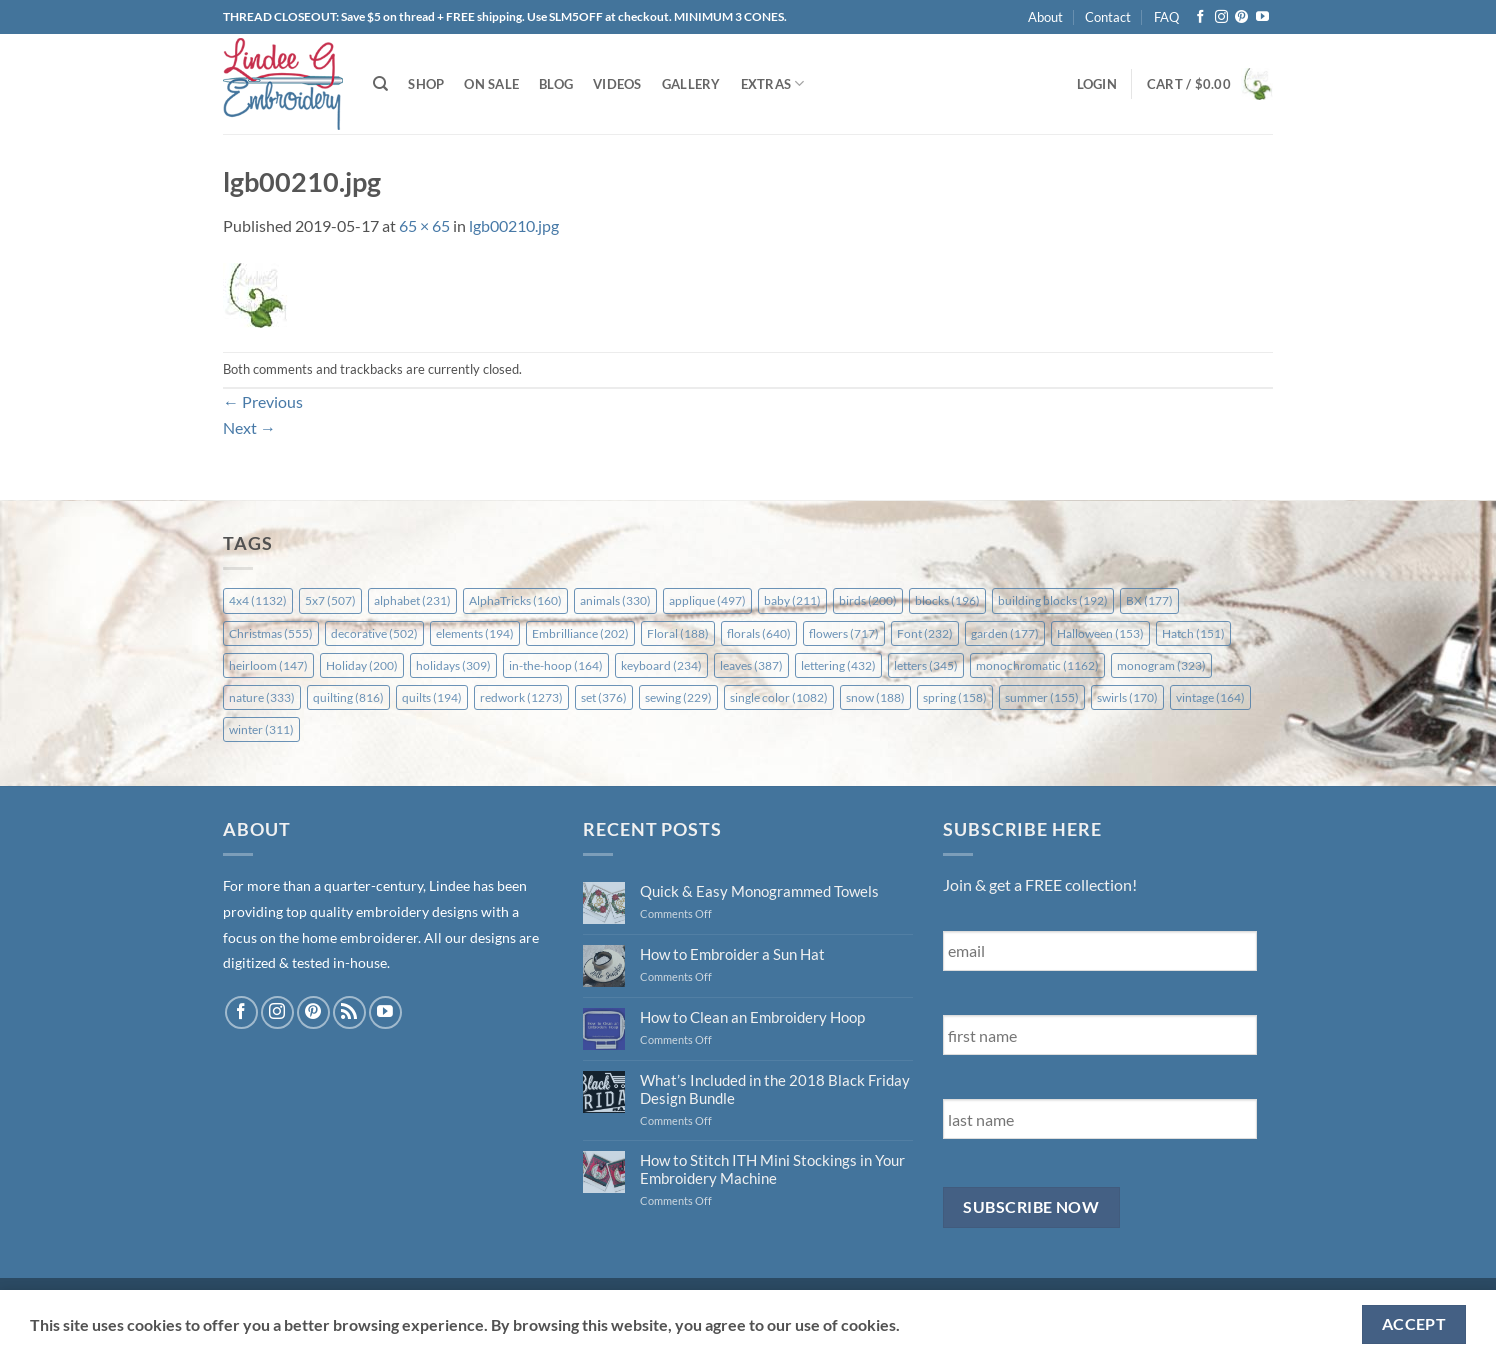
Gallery (691, 84)
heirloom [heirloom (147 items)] (268, 665)
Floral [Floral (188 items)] (678, 633)
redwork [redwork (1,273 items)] (521, 697)
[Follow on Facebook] (1200, 17)
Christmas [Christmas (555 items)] (271, 633)
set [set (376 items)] (604, 697)
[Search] (380, 84)
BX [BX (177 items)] (1149, 600)
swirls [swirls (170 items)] (1127, 697)
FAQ (1166, 17)
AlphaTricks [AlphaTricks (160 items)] (515, 600)
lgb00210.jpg (514, 225)
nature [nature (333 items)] (262, 697)
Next (249, 427)
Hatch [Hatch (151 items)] (1193, 633)
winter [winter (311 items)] (261, 729)
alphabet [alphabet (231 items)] (412, 600)
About (1045, 17)
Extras (773, 83)
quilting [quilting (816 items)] (348, 697)
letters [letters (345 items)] (926, 665)
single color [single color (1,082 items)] (779, 697)
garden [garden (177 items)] (1005, 633)
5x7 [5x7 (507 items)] (330, 600)
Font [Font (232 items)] (925, 633)
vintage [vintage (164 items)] (1210, 697)
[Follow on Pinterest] (1241, 17)
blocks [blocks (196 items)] (947, 600)
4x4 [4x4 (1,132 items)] (258, 600)
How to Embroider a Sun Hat (732, 954)
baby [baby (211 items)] (792, 600)
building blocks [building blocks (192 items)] (1053, 600)
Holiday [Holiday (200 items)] (362, 665)
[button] (1097, 84)
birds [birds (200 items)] (868, 600)
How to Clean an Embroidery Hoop (752, 1017)
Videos (617, 84)
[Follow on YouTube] (1262, 17)
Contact (1108, 17)
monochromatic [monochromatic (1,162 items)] (1037, 665)
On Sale (491, 84)
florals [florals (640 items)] (759, 633)
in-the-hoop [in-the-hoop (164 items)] (556, 665)
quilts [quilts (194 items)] (432, 697)
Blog (556, 84)
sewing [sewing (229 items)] (678, 697)
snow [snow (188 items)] (875, 697)
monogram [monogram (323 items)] (1161, 665)
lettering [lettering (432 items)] (838, 665)
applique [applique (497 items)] (707, 600)
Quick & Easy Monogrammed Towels (759, 891)
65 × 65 (424, 225)
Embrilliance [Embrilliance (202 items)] (580, 633)
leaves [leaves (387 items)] (751, 665)
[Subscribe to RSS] (349, 1012)
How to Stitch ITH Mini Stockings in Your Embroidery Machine (772, 1169)
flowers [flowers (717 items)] (844, 633)
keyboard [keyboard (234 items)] (661, 665)
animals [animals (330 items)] (615, 600)
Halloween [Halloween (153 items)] (1100, 633)
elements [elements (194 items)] (475, 633)
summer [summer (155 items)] (1042, 697)
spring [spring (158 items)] (955, 697)
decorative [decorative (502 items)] (374, 633)
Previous (263, 401)
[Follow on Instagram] (1221, 17)
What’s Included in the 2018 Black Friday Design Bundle (775, 1089)
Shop (426, 84)
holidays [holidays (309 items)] (453, 665)
